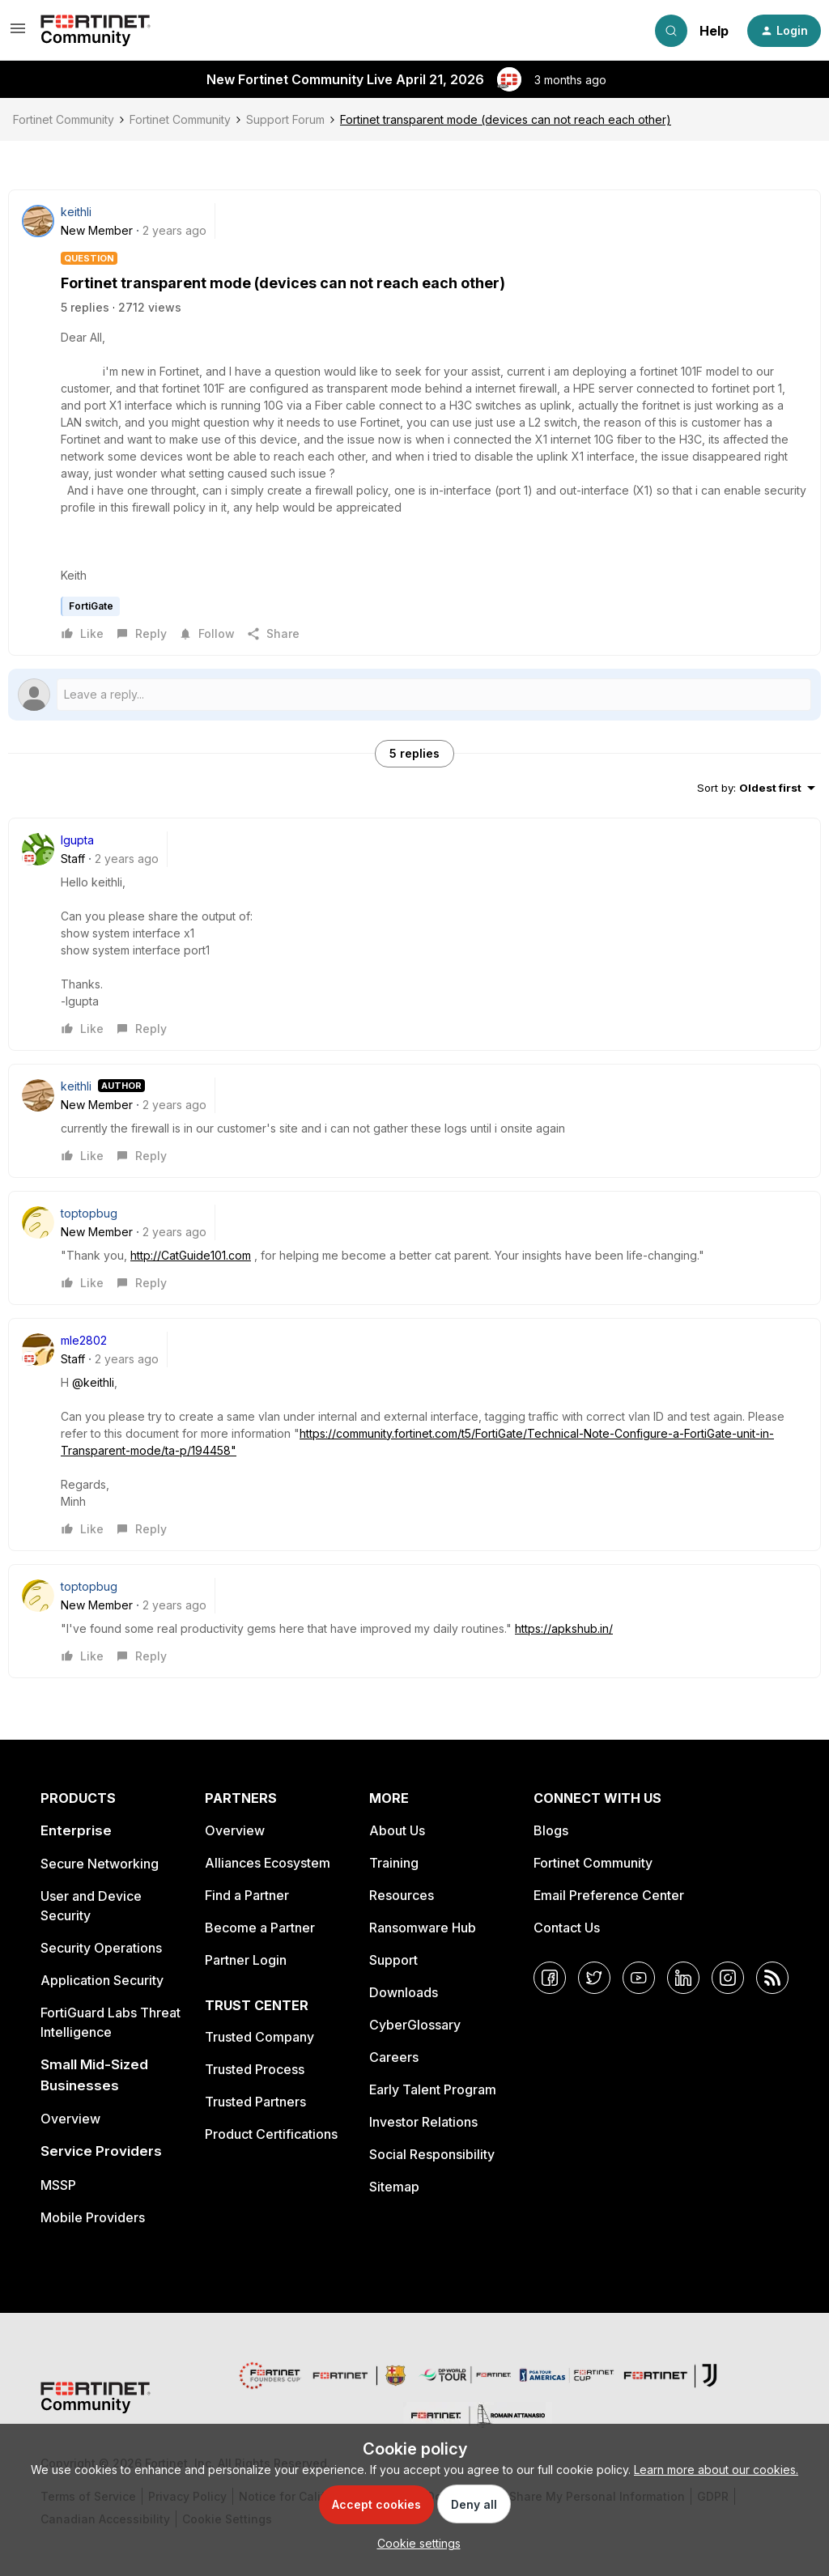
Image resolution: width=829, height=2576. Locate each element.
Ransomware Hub (422, 1927)
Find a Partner (247, 1895)
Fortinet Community (63, 119)
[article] (414, 934)
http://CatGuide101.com (190, 1255)
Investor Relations (423, 2122)
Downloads (403, 1992)
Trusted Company (259, 2037)
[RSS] (772, 1978)
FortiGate (91, 606)
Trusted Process (254, 2069)
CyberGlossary (415, 2025)
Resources (401, 1895)
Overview (70, 2119)
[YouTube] (639, 1978)
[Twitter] (594, 1978)
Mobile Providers (92, 2217)
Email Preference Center (609, 1895)
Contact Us (567, 1927)
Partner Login (246, 1960)
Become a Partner (260, 1927)
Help (714, 31)
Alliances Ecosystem (267, 1863)
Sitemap (394, 2187)
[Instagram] (728, 1978)
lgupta (77, 840)
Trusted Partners (255, 2102)
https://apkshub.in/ (564, 1628)
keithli (76, 212)
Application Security (102, 1980)
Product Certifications (271, 2134)
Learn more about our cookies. (716, 2469)
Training (394, 1863)
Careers (394, 2057)
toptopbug (89, 1213)
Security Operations (101, 1948)
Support (393, 1960)
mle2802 (84, 1340)
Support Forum (285, 119)
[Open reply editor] (414, 695)
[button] (18, 33)
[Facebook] (550, 1978)
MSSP (58, 2185)
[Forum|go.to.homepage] (95, 31)
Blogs (551, 1830)
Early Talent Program (432, 2089)
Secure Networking (99, 1863)
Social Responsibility (432, 2154)
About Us (397, 1830)
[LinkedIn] (683, 1978)
